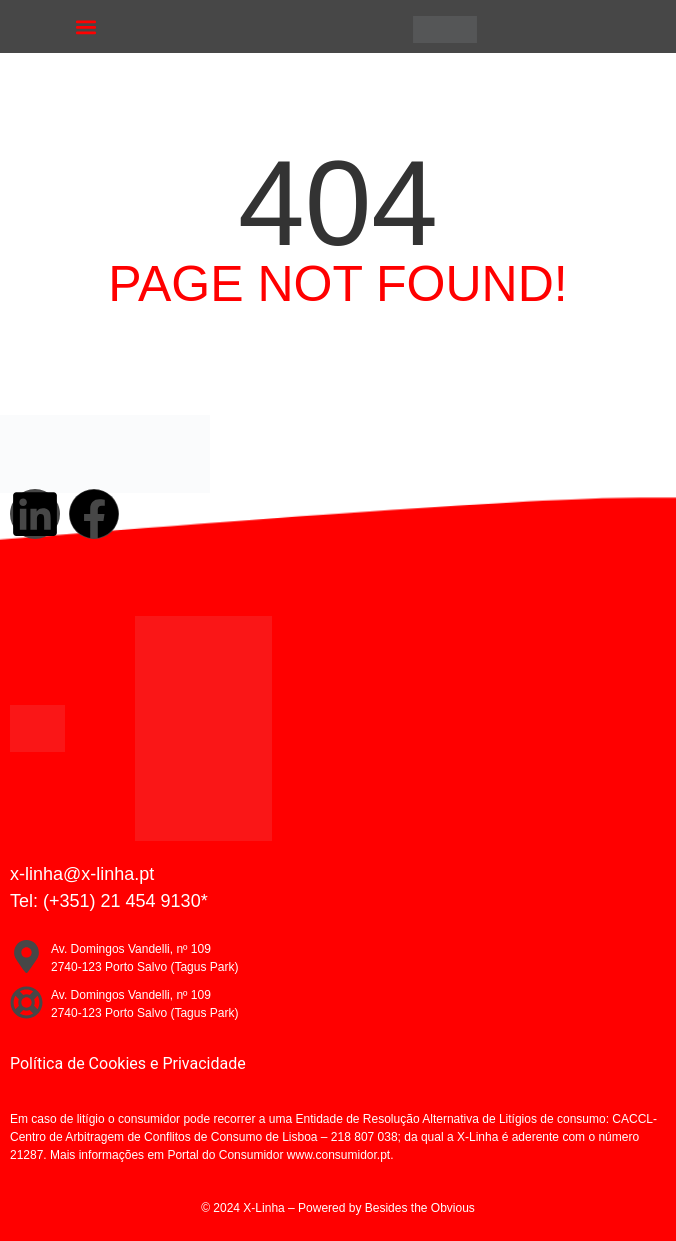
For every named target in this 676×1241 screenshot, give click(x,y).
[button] (86, 26)
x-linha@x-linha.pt (82, 874)
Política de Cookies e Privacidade (128, 1063)
